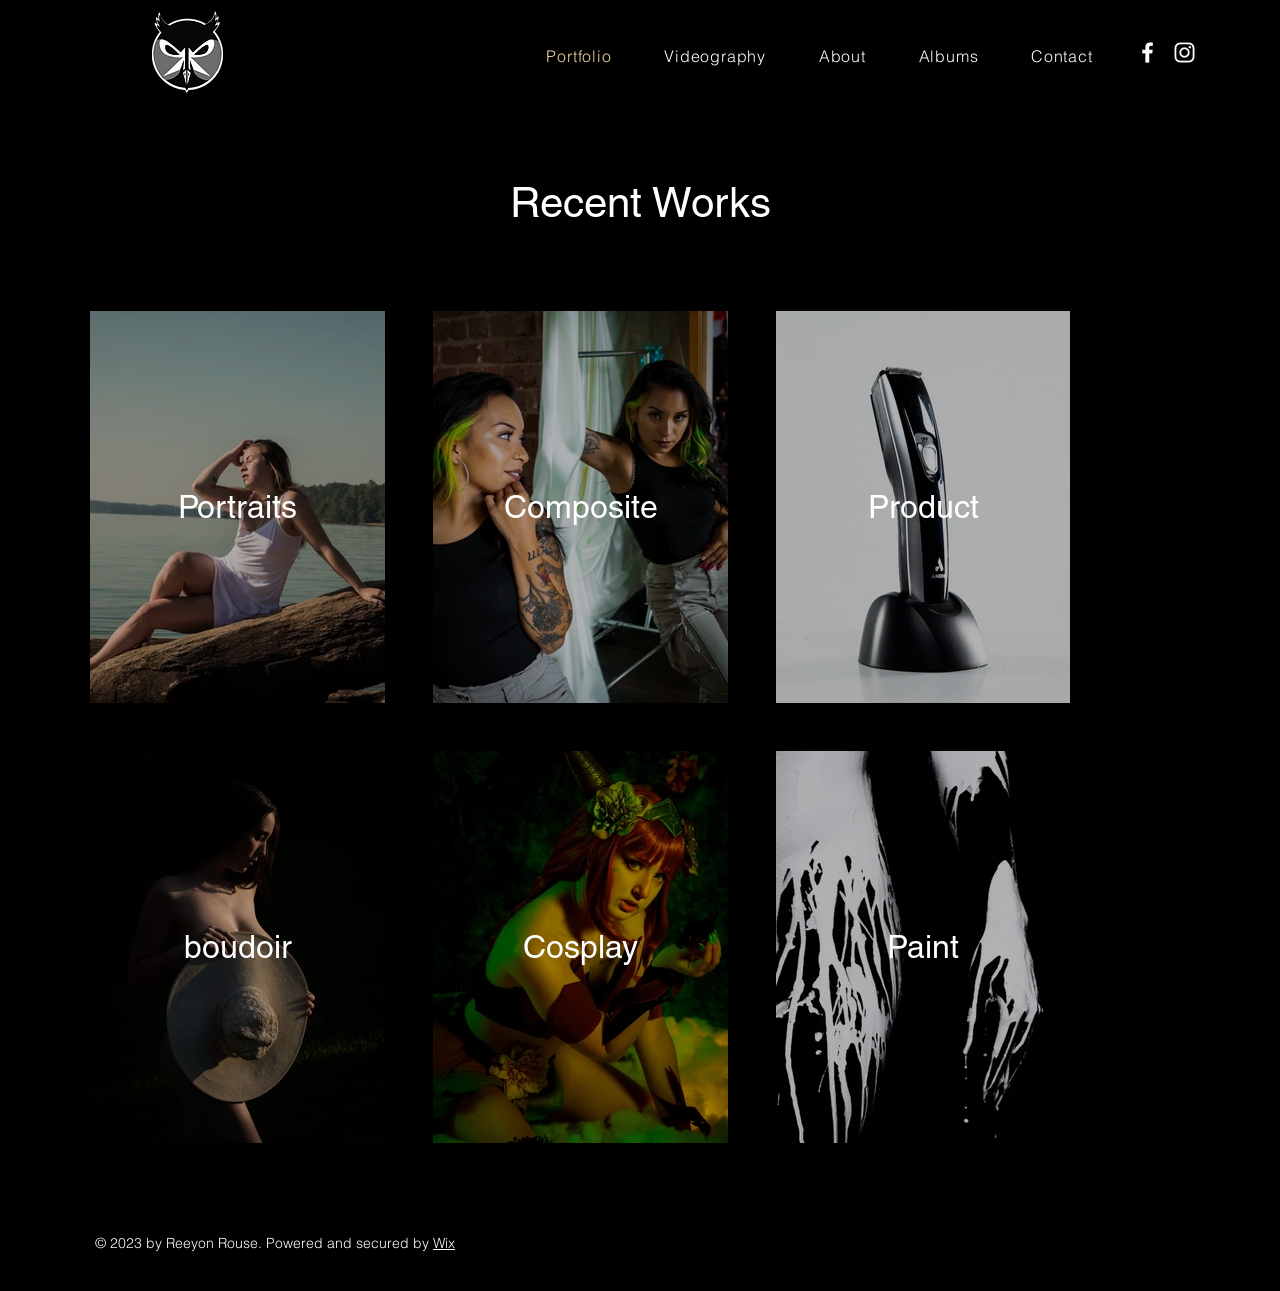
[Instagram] (1184, 52)
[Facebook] (1147, 52)
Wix (444, 1243)
